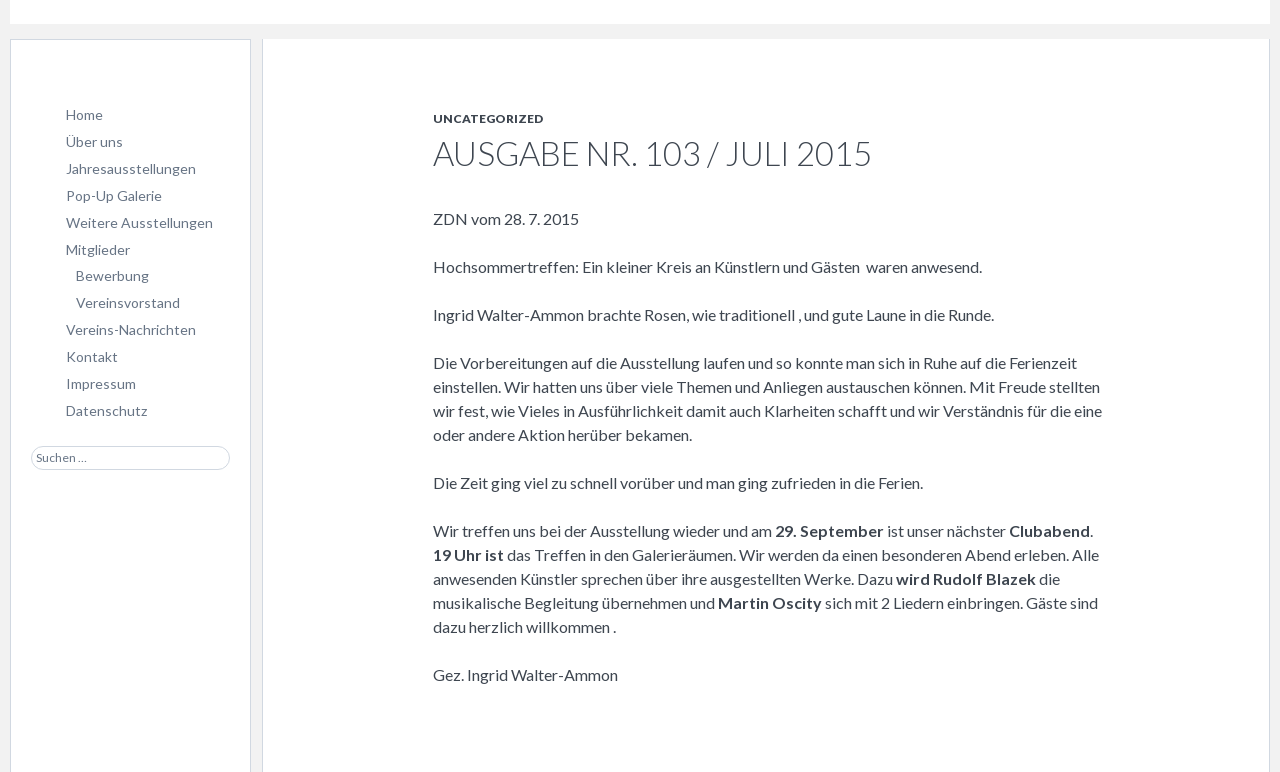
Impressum (101, 383)
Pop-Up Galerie (114, 195)
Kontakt (92, 356)
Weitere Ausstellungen (139, 222)
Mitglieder (98, 249)
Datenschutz (106, 410)
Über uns (94, 141)
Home (84, 114)
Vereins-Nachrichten (131, 329)
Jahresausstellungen (131, 168)
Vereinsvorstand (128, 302)
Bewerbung (112, 275)
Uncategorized (488, 118)
